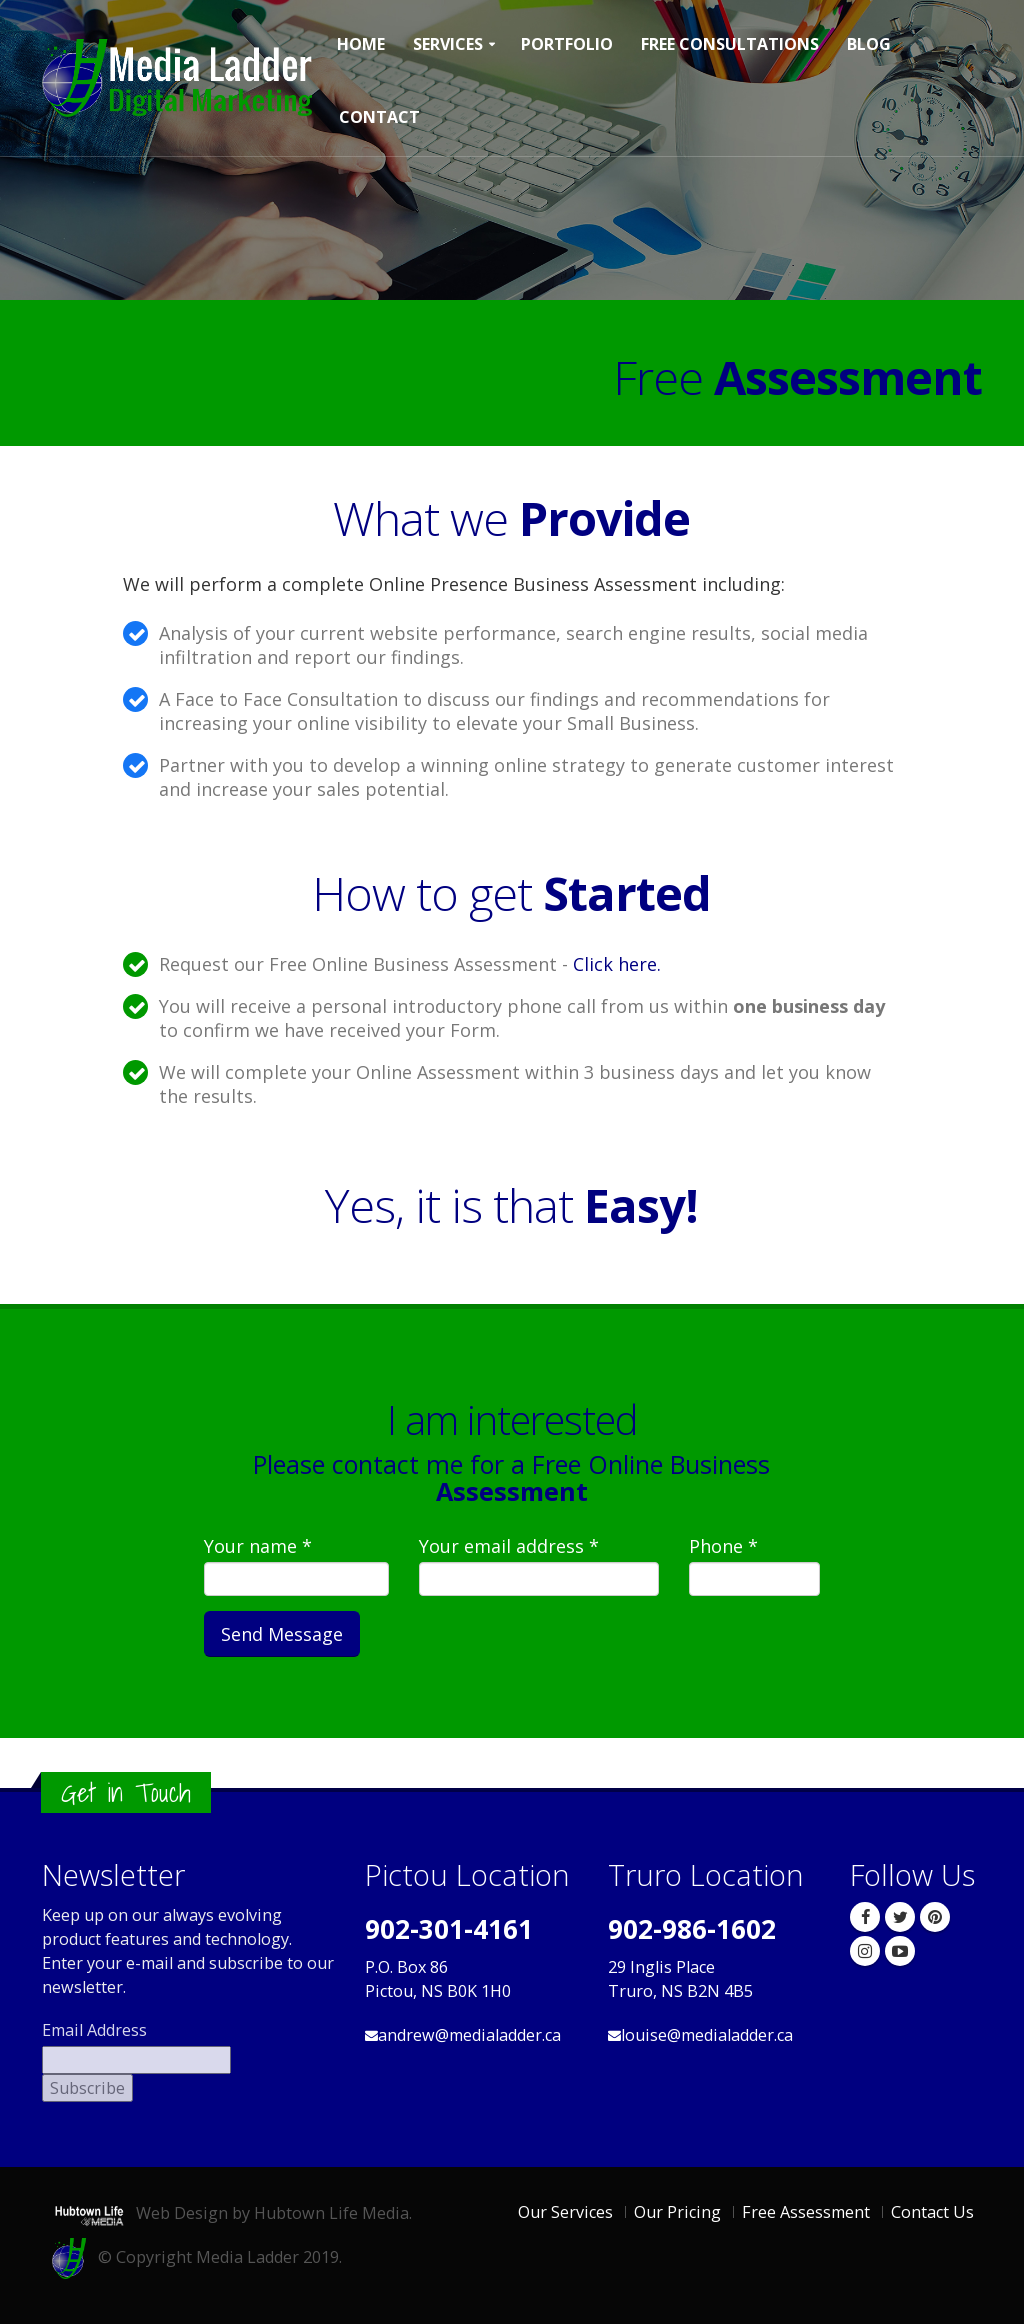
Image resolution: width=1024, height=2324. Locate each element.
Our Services (565, 2212)
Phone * (723, 1546)
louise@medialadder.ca (707, 2035)
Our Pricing (677, 2212)
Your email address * (509, 1546)
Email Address (94, 2030)
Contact (379, 117)
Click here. (617, 964)
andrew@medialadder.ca (469, 2035)
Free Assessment (806, 2212)
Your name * (258, 1546)
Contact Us (932, 2212)
